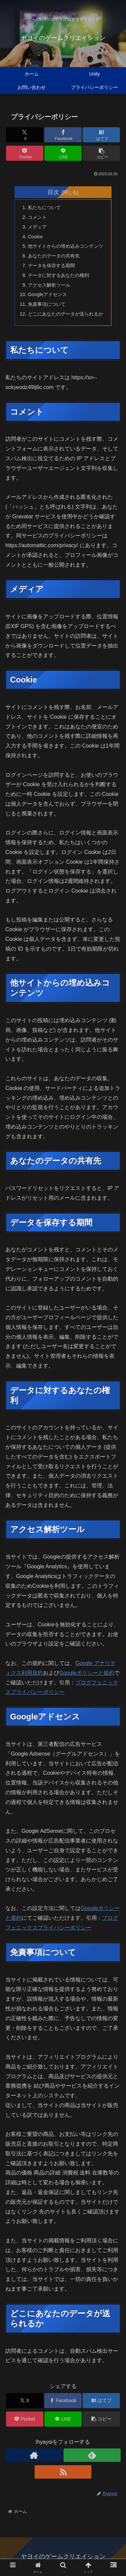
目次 (53, 192)
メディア (37, 227)
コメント (37, 217)
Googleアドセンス (47, 294)
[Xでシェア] (24, 134)
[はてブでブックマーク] (101, 134)
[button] (101, 153)
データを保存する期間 (51, 265)
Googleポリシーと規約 (86, 1673)
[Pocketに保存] (24, 153)
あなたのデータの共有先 (54, 255)
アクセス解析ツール (49, 285)
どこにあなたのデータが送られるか (65, 314)
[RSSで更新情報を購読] (63, 2472)
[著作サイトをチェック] (33, 2455)
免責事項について (47, 304)
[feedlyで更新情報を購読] (92, 2455)
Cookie (35, 236)
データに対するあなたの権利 (58, 275)
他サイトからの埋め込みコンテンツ (65, 246)
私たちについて (44, 207)
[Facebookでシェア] (63, 134)
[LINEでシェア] (63, 153)
